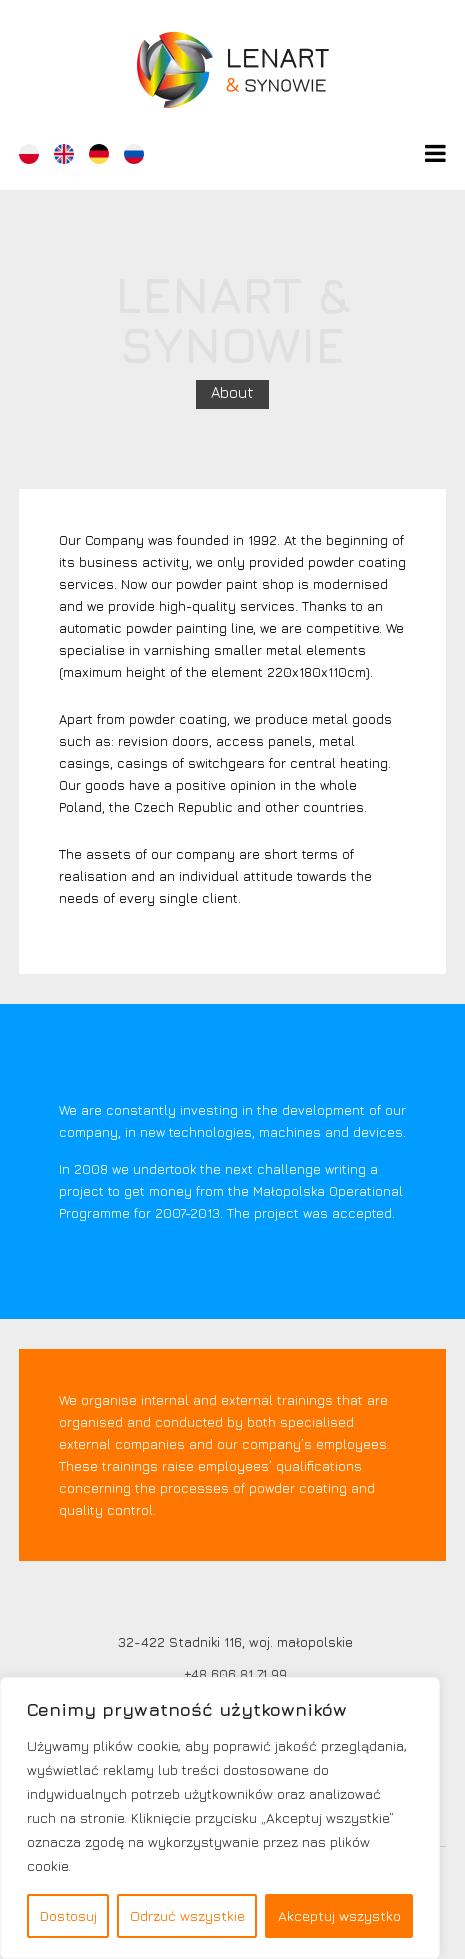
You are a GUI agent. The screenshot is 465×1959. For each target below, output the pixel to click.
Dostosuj (68, 1915)
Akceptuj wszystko (339, 1915)
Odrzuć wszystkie (187, 1915)
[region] (220, 1818)
